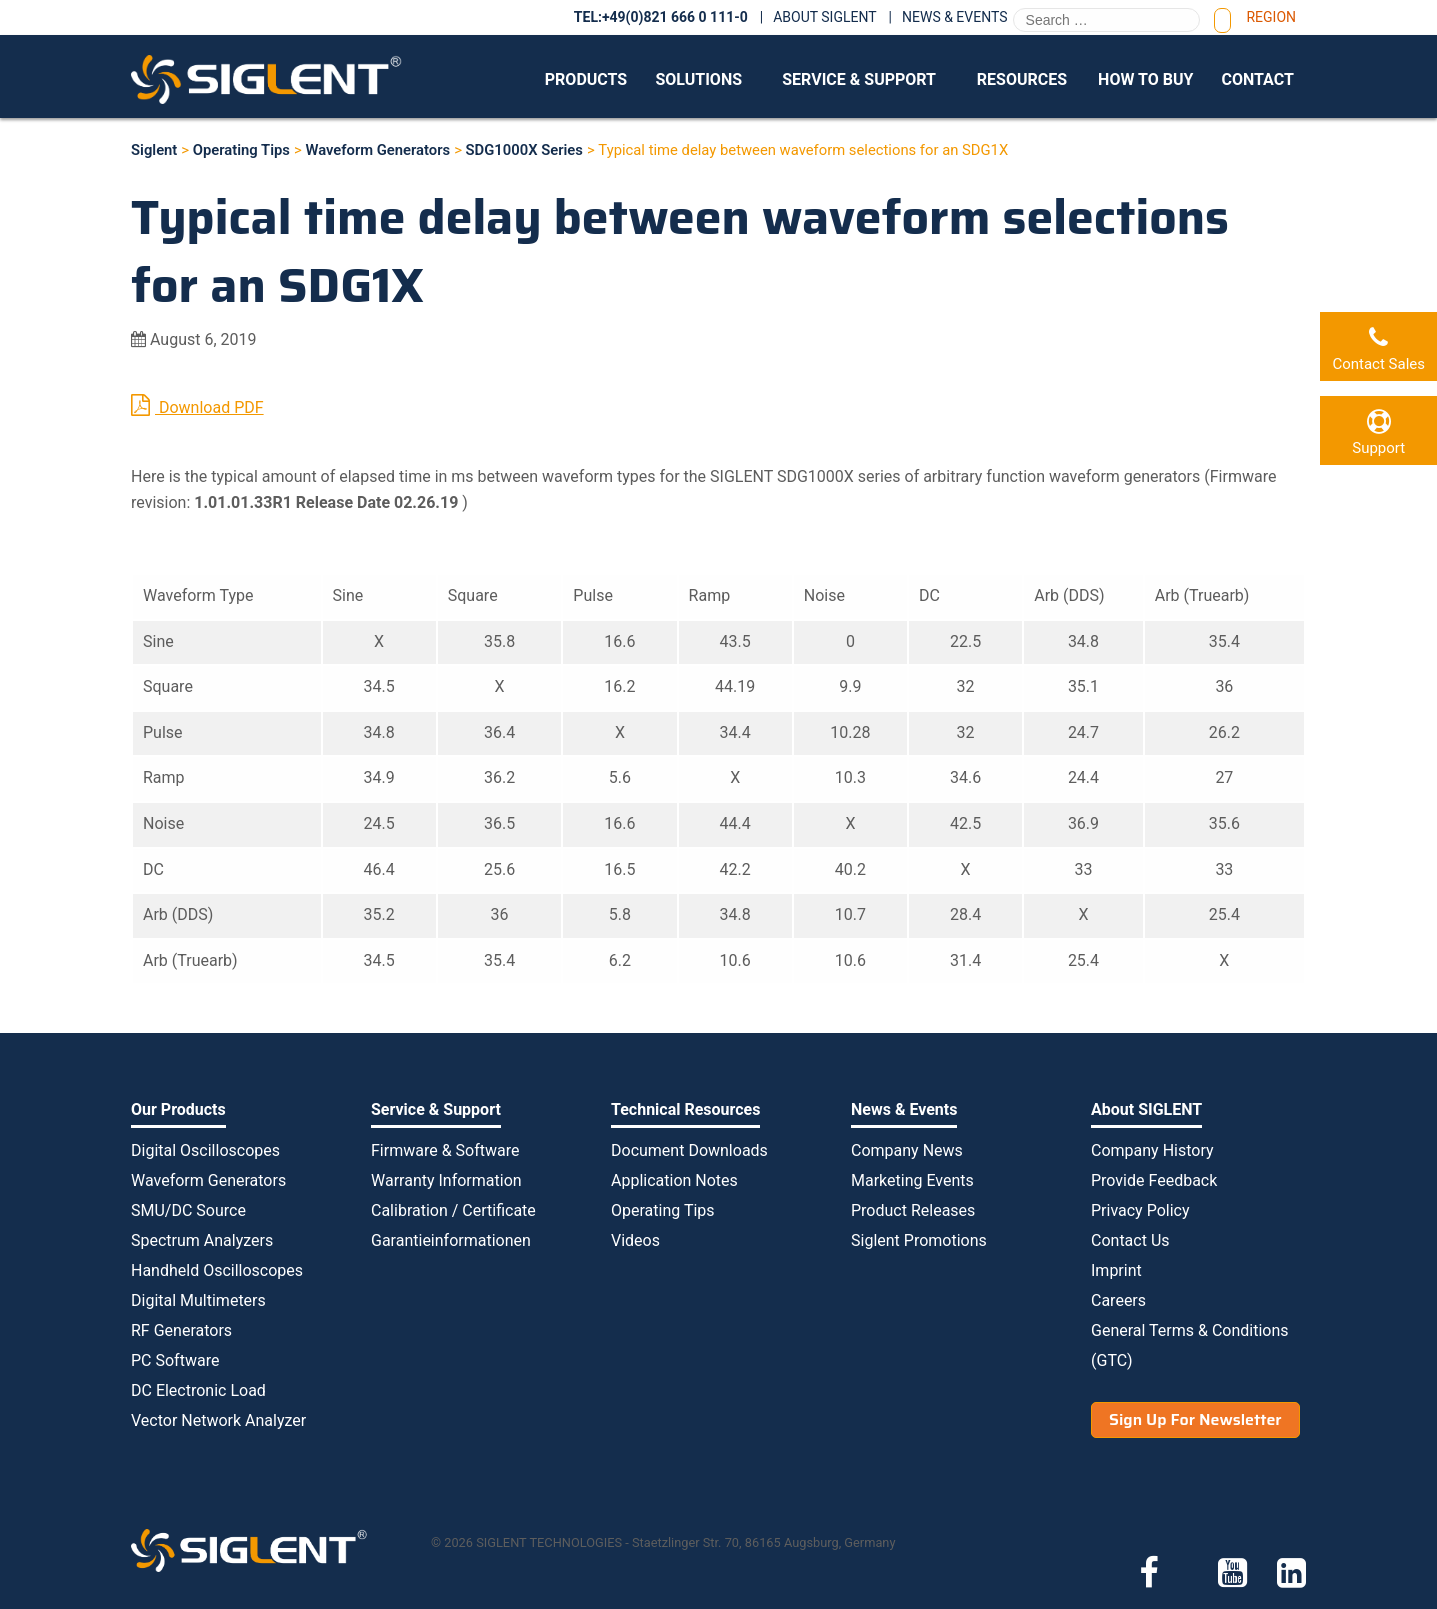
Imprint (1116, 1270)
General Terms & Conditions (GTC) (1190, 1345)
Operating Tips (663, 1210)
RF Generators (181, 1330)
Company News (907, 1150)
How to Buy (1145, 79)
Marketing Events (912, 1180)
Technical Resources (685, 1109)
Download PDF (197, 405)
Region (1271, 17)
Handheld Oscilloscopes (217, 1270)
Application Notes (674, 1180)
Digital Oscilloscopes (205, 1150)
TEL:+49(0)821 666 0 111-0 (661, 17)
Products (586, 79)
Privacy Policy (1140, 1210)
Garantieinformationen (451, 1240)
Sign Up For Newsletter (1195, 1419)
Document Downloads (689, 1150)
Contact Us (1130, 1240)
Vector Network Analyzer (218, 1420)
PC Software (175, 1360)
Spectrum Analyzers (202, 1240)
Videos (635, 1240)
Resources (1022, 79)
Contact (1257, 79)
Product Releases (913, 1210)
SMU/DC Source (188, 1210)
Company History (1152, 1150)
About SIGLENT (824, 17)
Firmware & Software (445, 1150)
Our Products (178, 1109)
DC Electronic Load (198, 1390)
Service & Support (859, 79)
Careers (1118, 1300)
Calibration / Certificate (453, 1210)
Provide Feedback (1154, 1180)
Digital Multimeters (198, 1300)
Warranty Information (446, 1180)
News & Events (955, 17)
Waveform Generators (208, 1180)
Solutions (698, 79)
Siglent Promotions (919, 1240)
